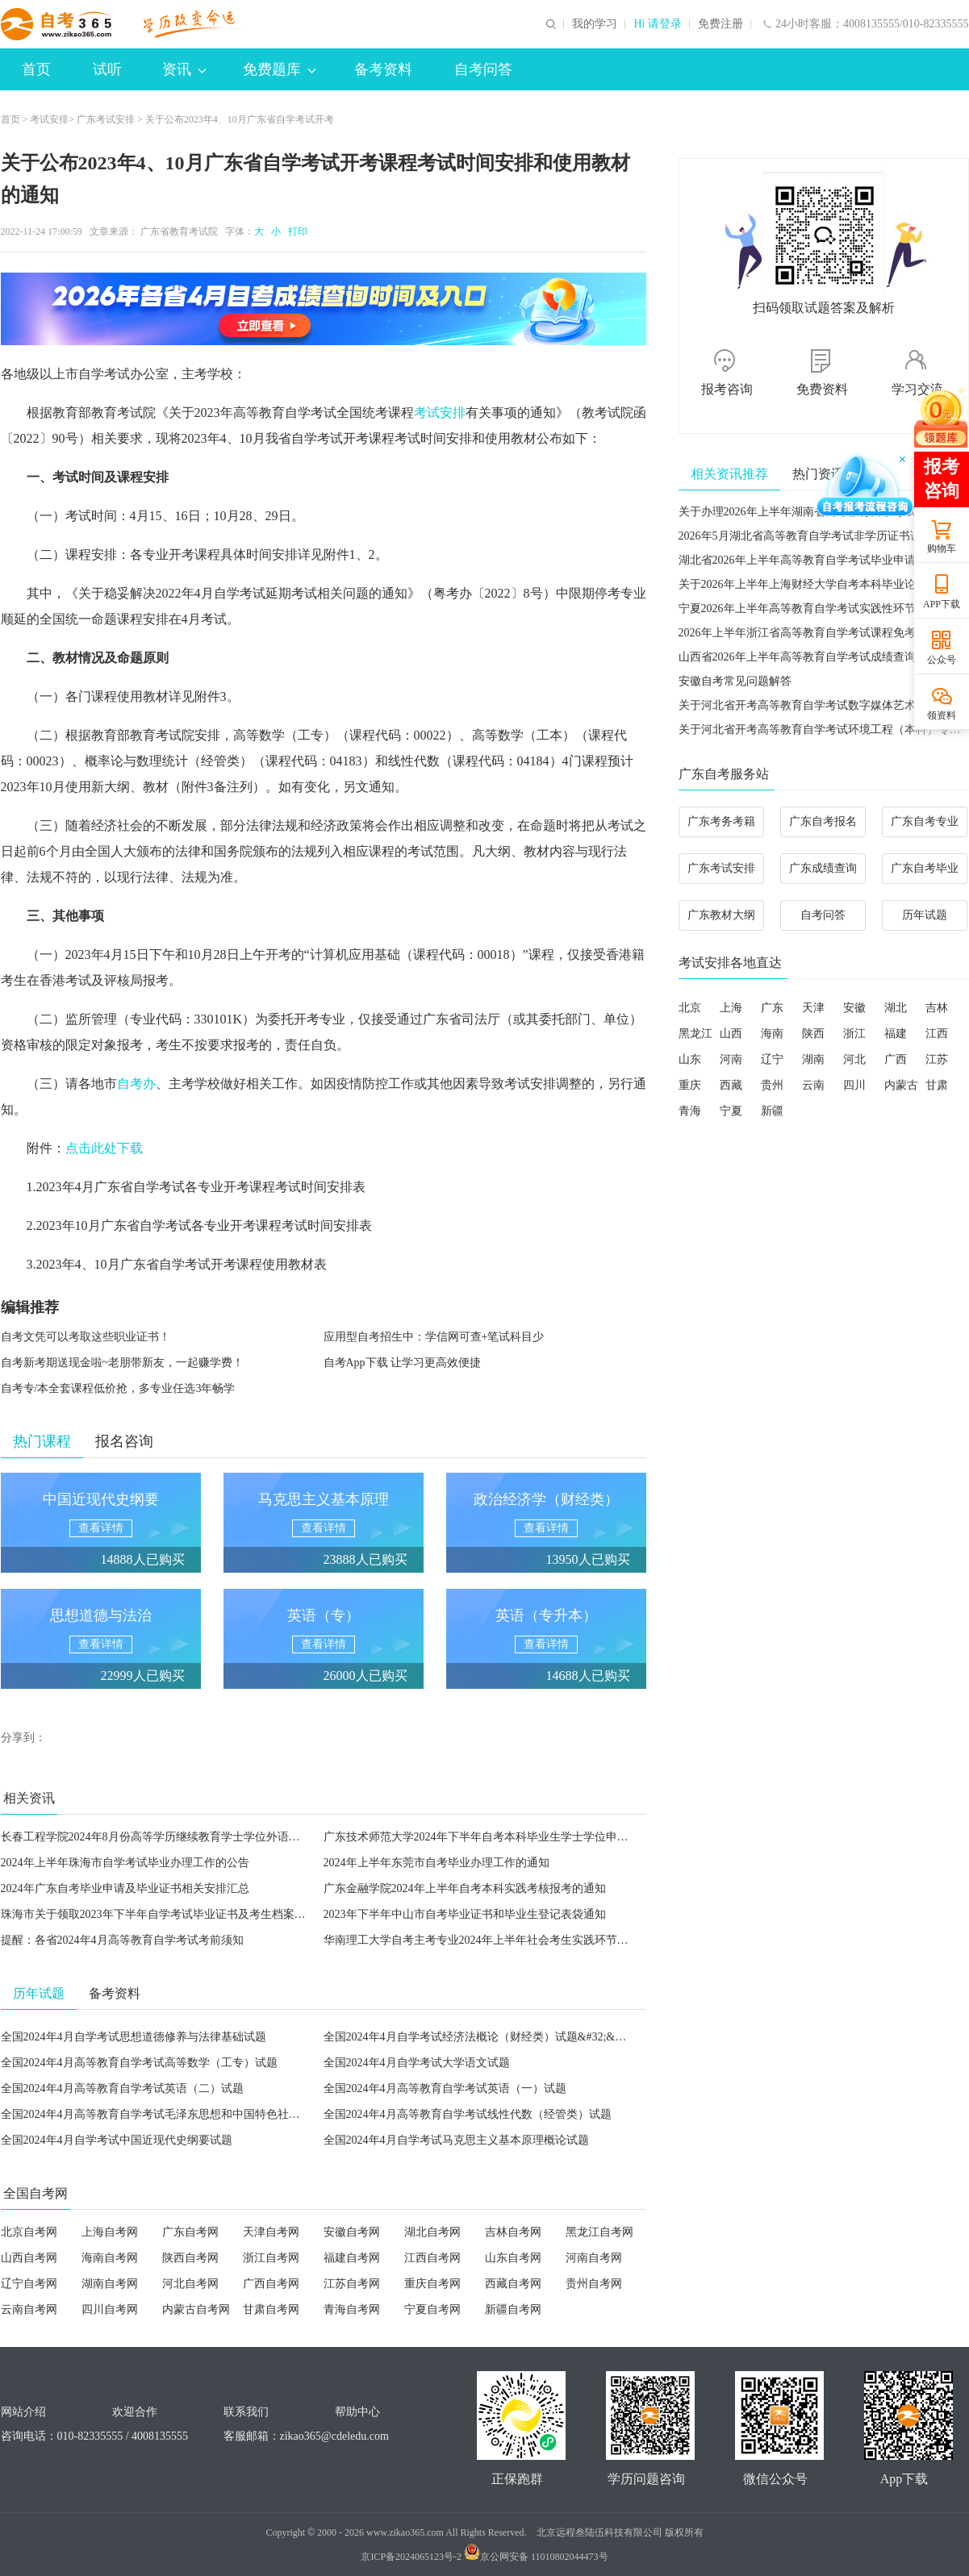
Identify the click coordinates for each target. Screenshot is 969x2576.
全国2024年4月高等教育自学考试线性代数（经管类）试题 (468, 2114)
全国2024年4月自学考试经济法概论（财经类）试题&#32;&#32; (480, 2037)
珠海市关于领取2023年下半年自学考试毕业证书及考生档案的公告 (164, 1914)
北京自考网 (29, 2232)
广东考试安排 (106, 119)
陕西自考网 (190, 2258)
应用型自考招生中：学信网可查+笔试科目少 (434, 1337)
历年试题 (924, 915)
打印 (295, 231)
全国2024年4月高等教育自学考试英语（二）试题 (122, 2088)
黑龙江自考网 (599, 2232)
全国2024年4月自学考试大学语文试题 (417, 2063)
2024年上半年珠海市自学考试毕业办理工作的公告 (125, 1863)
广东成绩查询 (823, 868)
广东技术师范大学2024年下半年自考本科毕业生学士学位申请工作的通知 (504, 1837)
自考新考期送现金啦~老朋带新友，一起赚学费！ (122, 1363)
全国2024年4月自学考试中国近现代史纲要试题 (116, 2140)
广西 (895, 1059)
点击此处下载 (104, 1148)
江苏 (936, 1059)
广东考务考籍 (721, 821)
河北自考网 (190, 2284)
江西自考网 (432, 2258)
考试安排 (49, 119)
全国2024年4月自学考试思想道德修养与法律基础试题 (133, 2037)
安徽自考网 (352, 2232)
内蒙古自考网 (196, 2309)
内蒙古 (901, 1085)
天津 (813, 1008)
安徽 (854, 1008)
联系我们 (246, 2412)
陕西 (813, 1033)
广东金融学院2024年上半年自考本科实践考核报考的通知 (465, 1888)
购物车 (941, 548)
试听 (107, 69)
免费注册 (720, 24)
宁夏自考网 (432, 2309)
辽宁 (772, 1059)
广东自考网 (190, 2232)
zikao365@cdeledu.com (334, 2436)
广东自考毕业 (925, 868)
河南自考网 (594, 2258)
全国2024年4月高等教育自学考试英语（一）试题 (445, 2088)
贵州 (772, 1085)
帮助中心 (357, 2412)
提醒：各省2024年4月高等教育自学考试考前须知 (122, 1940)
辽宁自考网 (29, 2284)
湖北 (895, 1008)
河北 (854, 1059)
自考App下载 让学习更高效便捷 (403, 1363)
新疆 (772, 1111)
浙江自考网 (271, 2258)
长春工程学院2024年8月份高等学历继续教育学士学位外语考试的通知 (173, 1837)
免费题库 (279, 69)
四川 (854, 1085)
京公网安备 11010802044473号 (536, 2556)
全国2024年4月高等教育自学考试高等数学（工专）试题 (139, 2063)
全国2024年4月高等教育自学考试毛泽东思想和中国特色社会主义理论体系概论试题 (207, 2114)
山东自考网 (513, 2258)
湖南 (813, 1059)
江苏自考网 (352, 2284)
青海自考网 (352, 2309)
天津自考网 (271, 2232)
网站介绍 (23, 2412)
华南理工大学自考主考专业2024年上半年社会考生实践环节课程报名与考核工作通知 (532, 1940)
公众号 (941, 659)
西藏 (731, 1085)
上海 (731, 1008)
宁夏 (731, 1111)
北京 (690, 1008)
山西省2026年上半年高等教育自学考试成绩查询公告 (808, 657)
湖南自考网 (109, 2284)
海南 (772, 1033)
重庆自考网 (432, 2284)
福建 (895, 1033)
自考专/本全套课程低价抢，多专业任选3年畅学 (118, 1388)
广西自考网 (271, 2284)
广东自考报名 (823, 821)
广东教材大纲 (721, 915)
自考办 (136, 1083)
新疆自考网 (513, 2309)
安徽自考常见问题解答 (735, 681)
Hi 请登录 (657, 24)
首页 (36, 69)
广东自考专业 (925, 821)
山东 (690, 1059)
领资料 (941, 715)
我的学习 (594, 24)
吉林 (936, 1008)
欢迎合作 (134, 2412)
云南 (813, 1085)
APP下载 (941, 604)
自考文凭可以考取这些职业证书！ (85, 1337)
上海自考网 (109, 2232)
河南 (731, 1059)
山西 (731, 1033)
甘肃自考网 (271, 2309)
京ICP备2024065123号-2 (411, 2556)
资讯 (184, 69)
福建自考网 (352, 2258)
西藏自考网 (513, 2284)
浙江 (854, 1033)
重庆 (690, 1085)
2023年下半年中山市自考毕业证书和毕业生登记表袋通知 (465, 1914)
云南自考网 (29, 2309)
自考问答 (483, 69)
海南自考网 (109, 2258)
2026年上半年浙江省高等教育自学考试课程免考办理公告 (820, 633)
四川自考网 (109, 2309)
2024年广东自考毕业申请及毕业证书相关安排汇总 (125, 1888)
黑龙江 (695, 1033)
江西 (936, 1033)
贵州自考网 (594, 2284)
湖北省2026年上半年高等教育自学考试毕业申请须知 (808, 560)
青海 (690, 1111)
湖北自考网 (432, 2232)
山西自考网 (29, 2258)
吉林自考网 (513, 2232)
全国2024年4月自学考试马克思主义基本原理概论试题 (456, 2140)
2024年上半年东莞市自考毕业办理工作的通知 (436, 1863)
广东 (772, 1008)
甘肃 (936, 1085)
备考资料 (383, 69)
